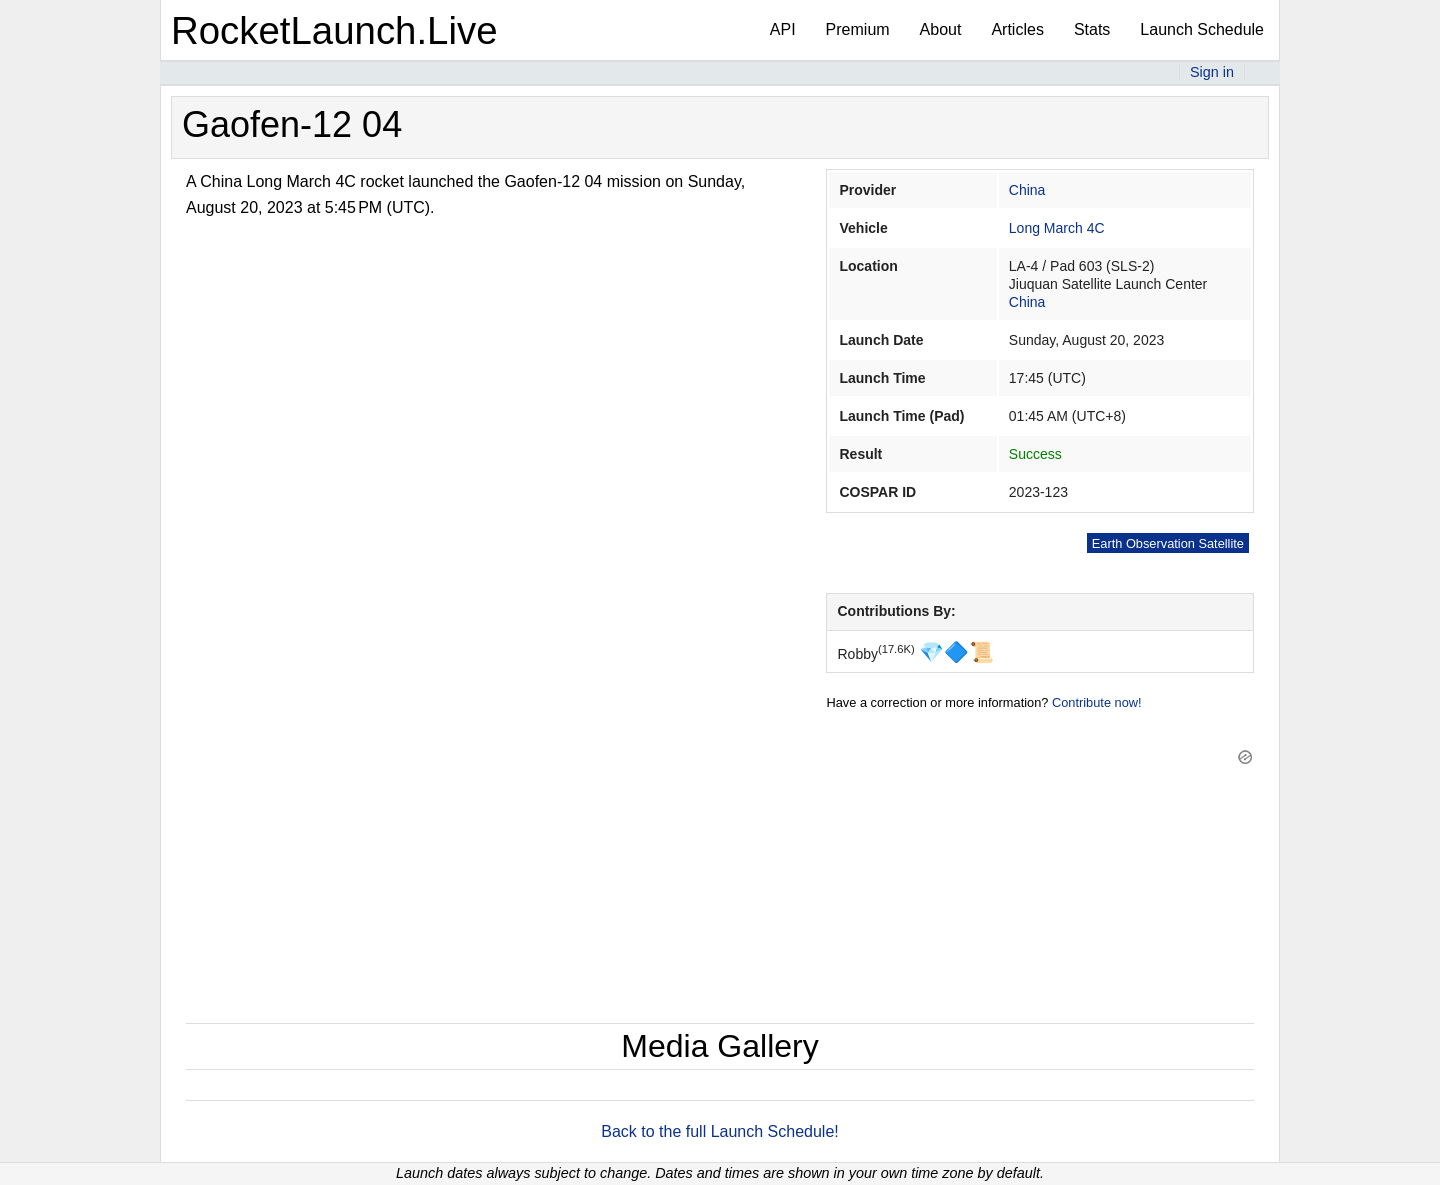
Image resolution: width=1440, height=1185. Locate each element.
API (783, 29)
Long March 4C (1057, 228)
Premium (858, 29)
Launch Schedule (1202, 29)
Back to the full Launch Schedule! (720, 1131)
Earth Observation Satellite (1168, 543)
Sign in (1212, 72)
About (941, 29)
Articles (1017, 29)
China (1027, 190)
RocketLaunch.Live (334, 30)
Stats (1092, 29)
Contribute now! (1097, 702)
